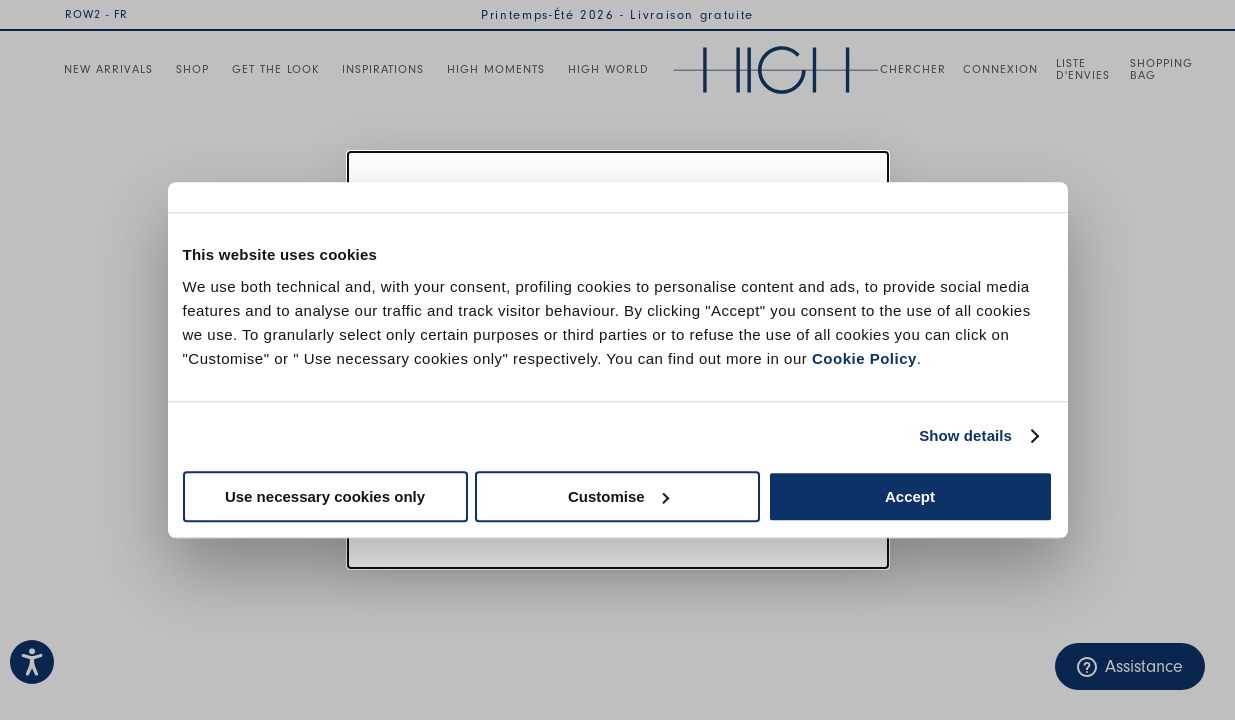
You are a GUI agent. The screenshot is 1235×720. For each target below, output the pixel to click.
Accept (910, 496)
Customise (618, 496)
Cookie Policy (864, 358)
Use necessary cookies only (325, 496)
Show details (965, 435)
